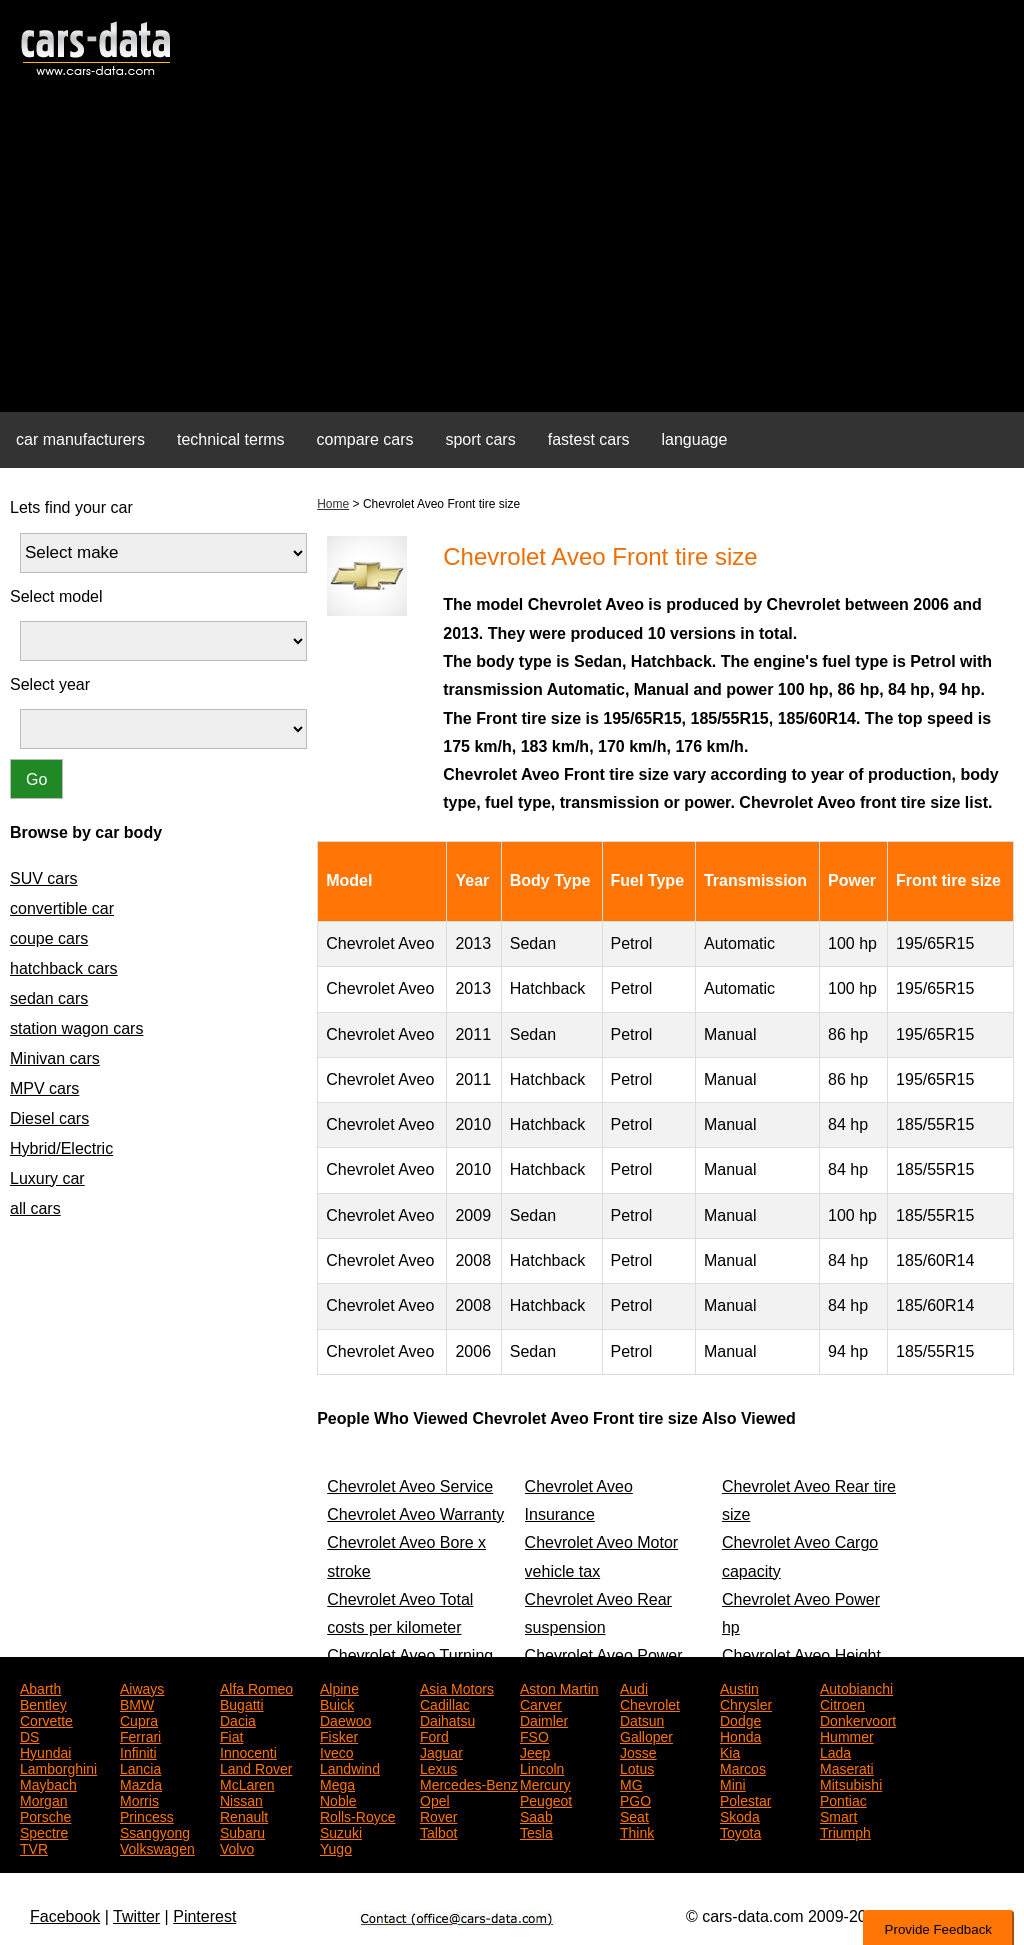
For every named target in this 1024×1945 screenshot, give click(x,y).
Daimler (544, 1719)
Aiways (142, 1687)
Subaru (242, 1831)
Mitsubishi (851, 1783)
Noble (338, 1799)
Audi (634, 1687)
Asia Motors (457, 1687)
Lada (835, 1751)
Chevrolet (650, 1703)
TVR (34, 1847)
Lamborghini (58, 1767)
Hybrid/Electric (61, 1148)
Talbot (438, 1831)
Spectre (44, 1831)
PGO (635, 1799)
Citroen (842, 1703)
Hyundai (45, 1751)
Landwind (350, 1767)
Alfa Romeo (256, 1687)
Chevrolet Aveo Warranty (415, 1514)
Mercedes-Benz (469, 1783)
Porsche (45, 1815)
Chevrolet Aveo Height (801, 1655)
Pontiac (843, 1799)
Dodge (740, 1719)
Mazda (141, 1783)
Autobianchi (856, 1687)
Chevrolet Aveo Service (410, 1486)
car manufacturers (80, 439)
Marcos (743, 1767)
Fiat (231, 1735)
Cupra (139, 1719)
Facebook (65, 1916)
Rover (438, 1815)
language (695, 439)
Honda (740, 1735)
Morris (139, 1799)
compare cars (365, 439)
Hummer (847, 1735)
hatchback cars (64, 968)
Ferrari (140, 1735)
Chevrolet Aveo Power (604, 1655)
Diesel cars (49, 1118)
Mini (733, 1783)
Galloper (646, 1735)
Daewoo (345, 1719)
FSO (534, 1735)
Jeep (535, 1751)
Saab (536, 1815)
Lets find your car (71, 507)
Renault (244, 1815)
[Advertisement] (512, 256)
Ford (434, 1735)
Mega (337, 1783)
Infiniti (138, 1751)
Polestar (745, 1799)
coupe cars (49, 938)
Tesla (536, 1831)
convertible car (62, 908)
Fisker (339, 1735)
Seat (634, 1815)
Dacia (238, 1719)
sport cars (480, 439)
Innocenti (248, 1751)
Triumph (845, 1831)
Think (637, 1831)
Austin (739, 1687)
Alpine (339, 1687)
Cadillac (445, 1703)
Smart (838, 1815)
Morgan (43, 1799)
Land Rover (256, 1767)
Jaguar (441, 1751)
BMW (137, 1703)
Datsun (642, 1719)
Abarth (40, 1687)
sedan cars (49, 998)
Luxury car (47, 1178)
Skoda (740, 1815)
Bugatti (242, 1703)
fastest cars (589, 439)
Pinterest (204, 1916)
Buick (337, 1703)
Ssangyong (155, 1831)
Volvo (237, 1847)
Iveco (336, 1751)
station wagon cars (76, 1028)
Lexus (438, 1767)
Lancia (140, 1767)
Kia (730, 1751)
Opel (435, 1799)
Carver (541, 1703)
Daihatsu (447, 1719)
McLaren (247, 1783)
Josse (638, 1751)
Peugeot (546, 1799)
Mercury (545, 1783)
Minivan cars (55, 1058)
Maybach (48, 1783)
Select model (56, 596)
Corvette (46, 1719)
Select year (50, 684)
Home (333, 504)
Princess (147, 1815)
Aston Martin (559, 1687)
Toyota (740, 1831)
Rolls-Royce (357, 1815)
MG (631, 1783)
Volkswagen (157, 1847)
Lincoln (542, 1767)
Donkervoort (858, 1719)
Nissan (241, 1799)
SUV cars (44, 878)
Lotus (637, 1767)
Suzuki (341, 1831)
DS (29, 1735)
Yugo (336, 1847)
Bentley (43, 1703)
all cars (35, 1208)
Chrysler (746, 1703)
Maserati (847, 1767)
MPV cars (44, 1088)
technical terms (231, 439)
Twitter (136, 1916)
